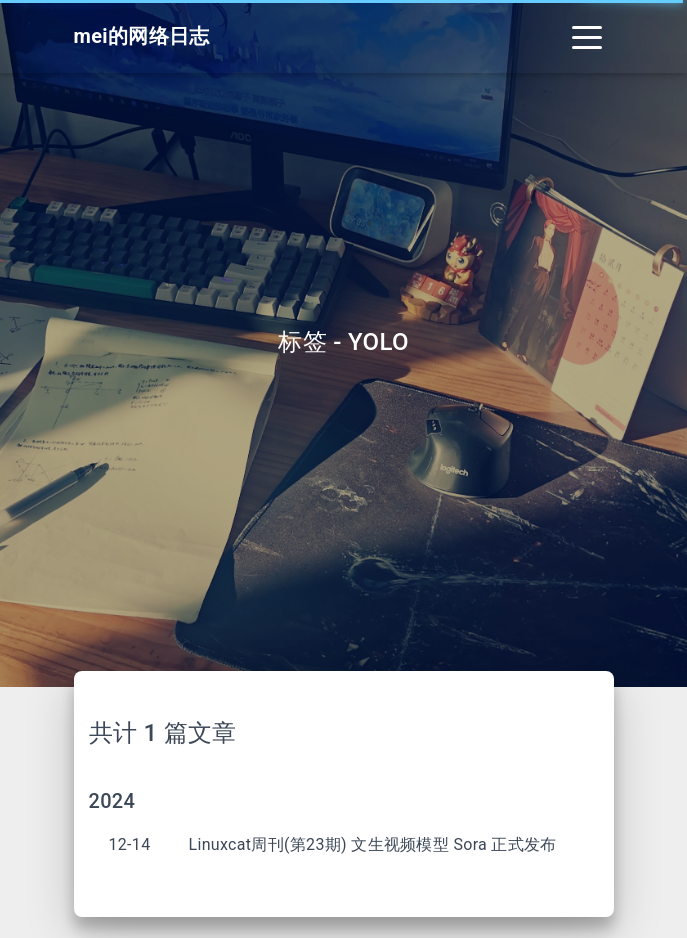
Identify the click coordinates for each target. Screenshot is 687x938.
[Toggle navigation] (587, 37)
